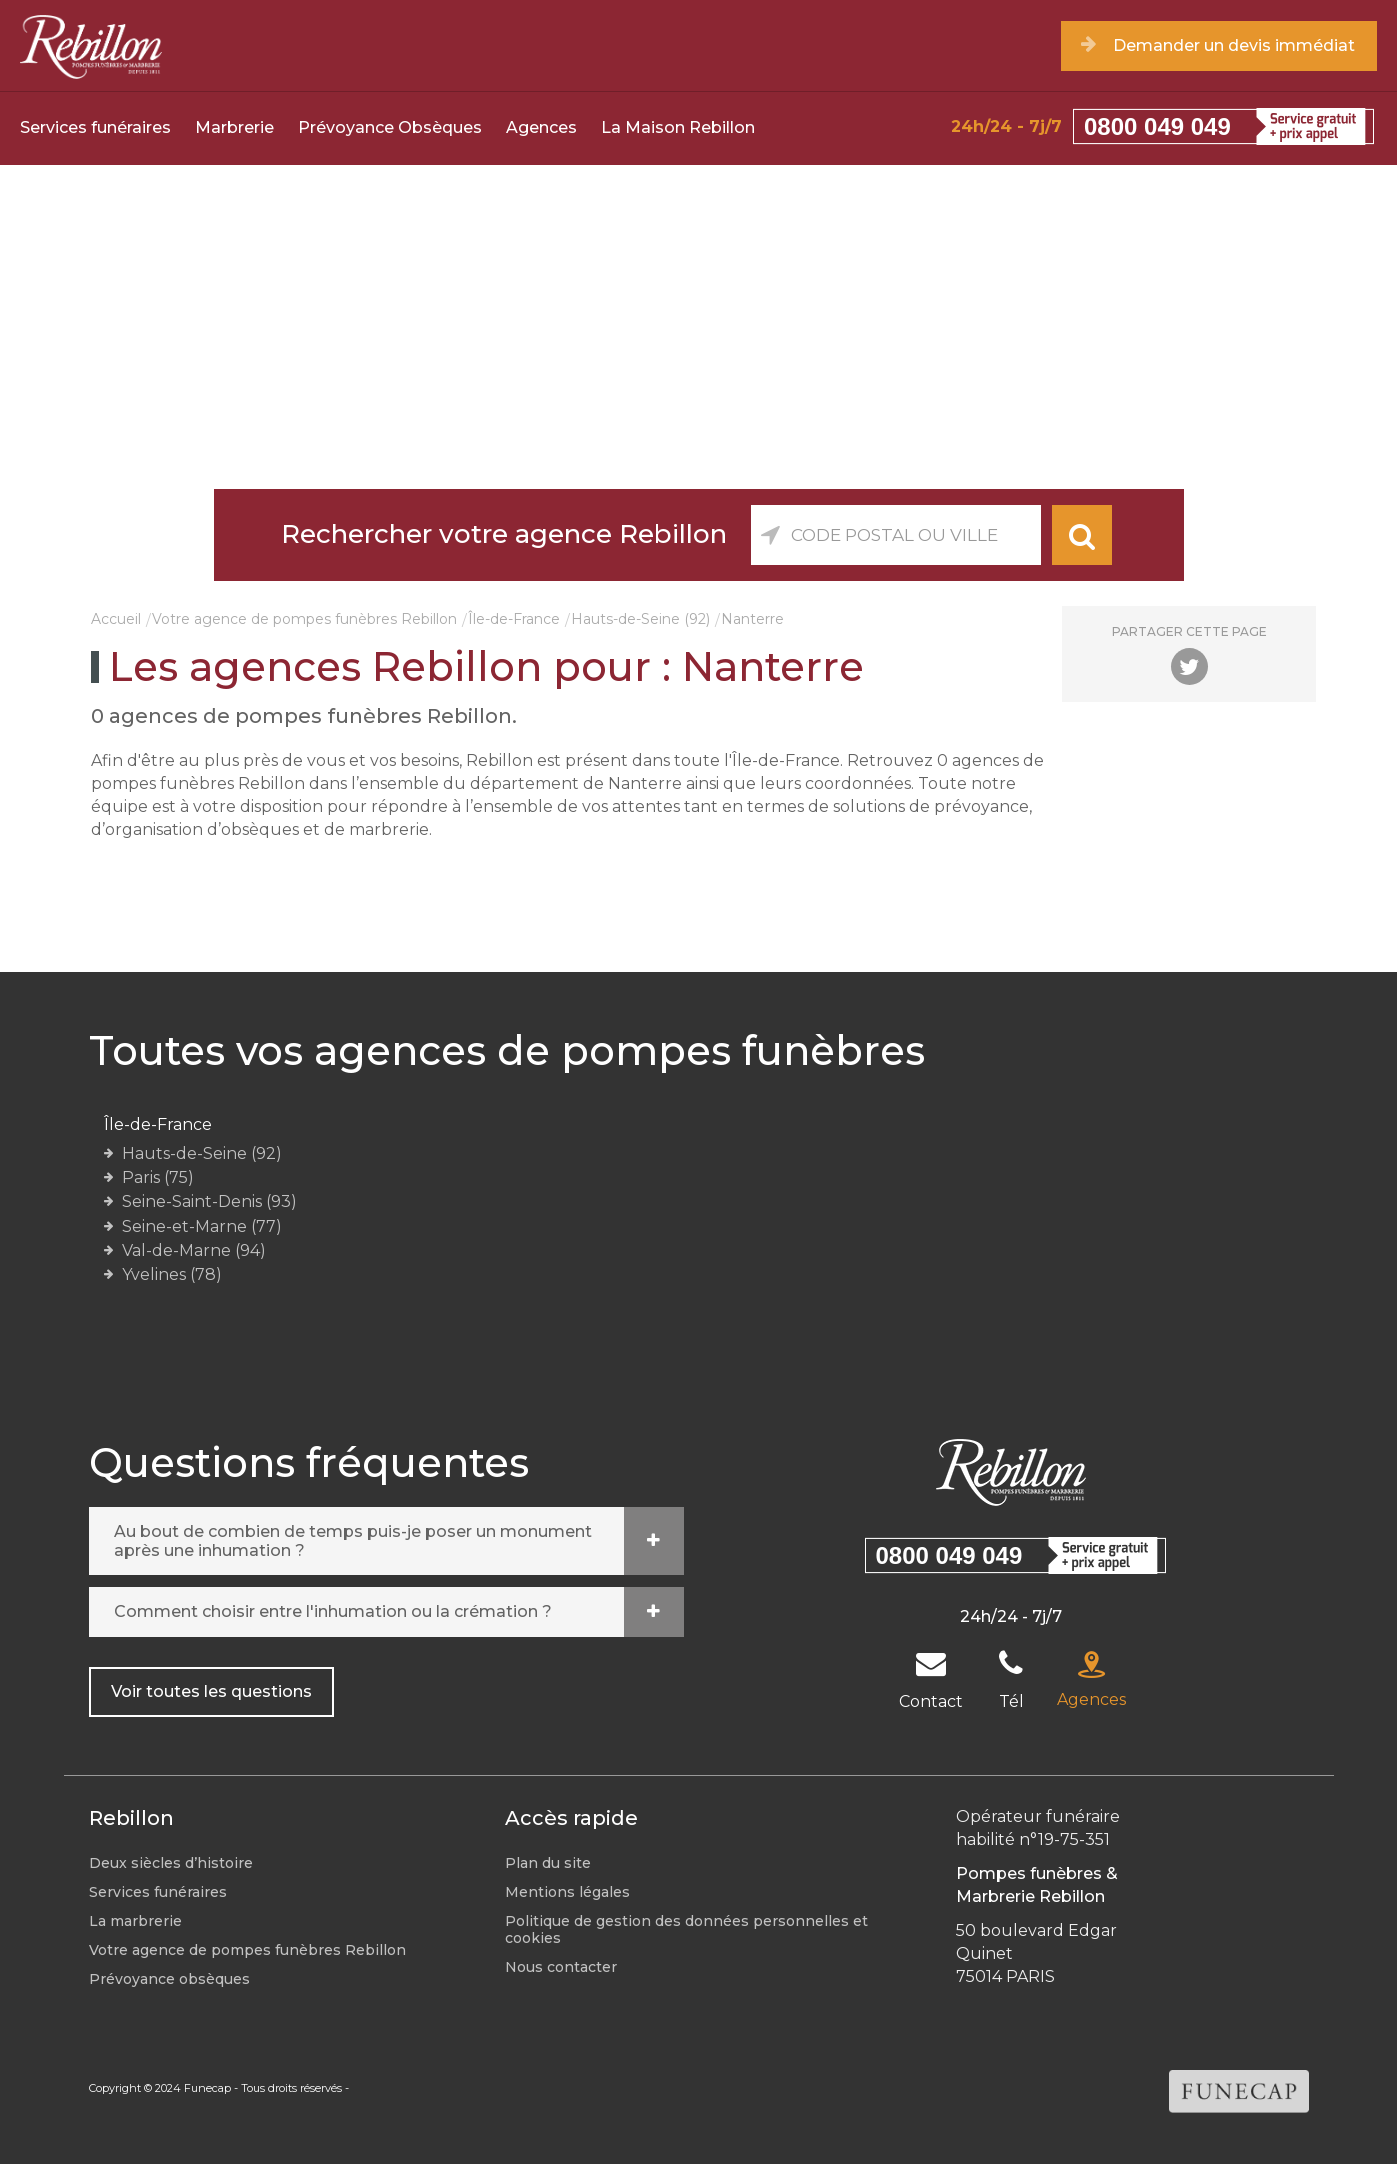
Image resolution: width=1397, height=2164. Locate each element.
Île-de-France (514, 619)
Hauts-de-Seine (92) (640, 619)
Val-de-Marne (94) (194, 1250)
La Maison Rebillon (678, 127)
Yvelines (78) (172, 1274)
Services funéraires (95, 127)
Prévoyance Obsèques (390, 127)
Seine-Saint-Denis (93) (209, 1201)
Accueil (116, 619)
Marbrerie (234, 127)
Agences (541, 127)
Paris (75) (158, 1177)
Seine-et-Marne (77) (202, 1226)
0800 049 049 (1157, 126)
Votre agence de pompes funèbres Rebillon (304, 619)
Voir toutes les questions (211, 1691)
